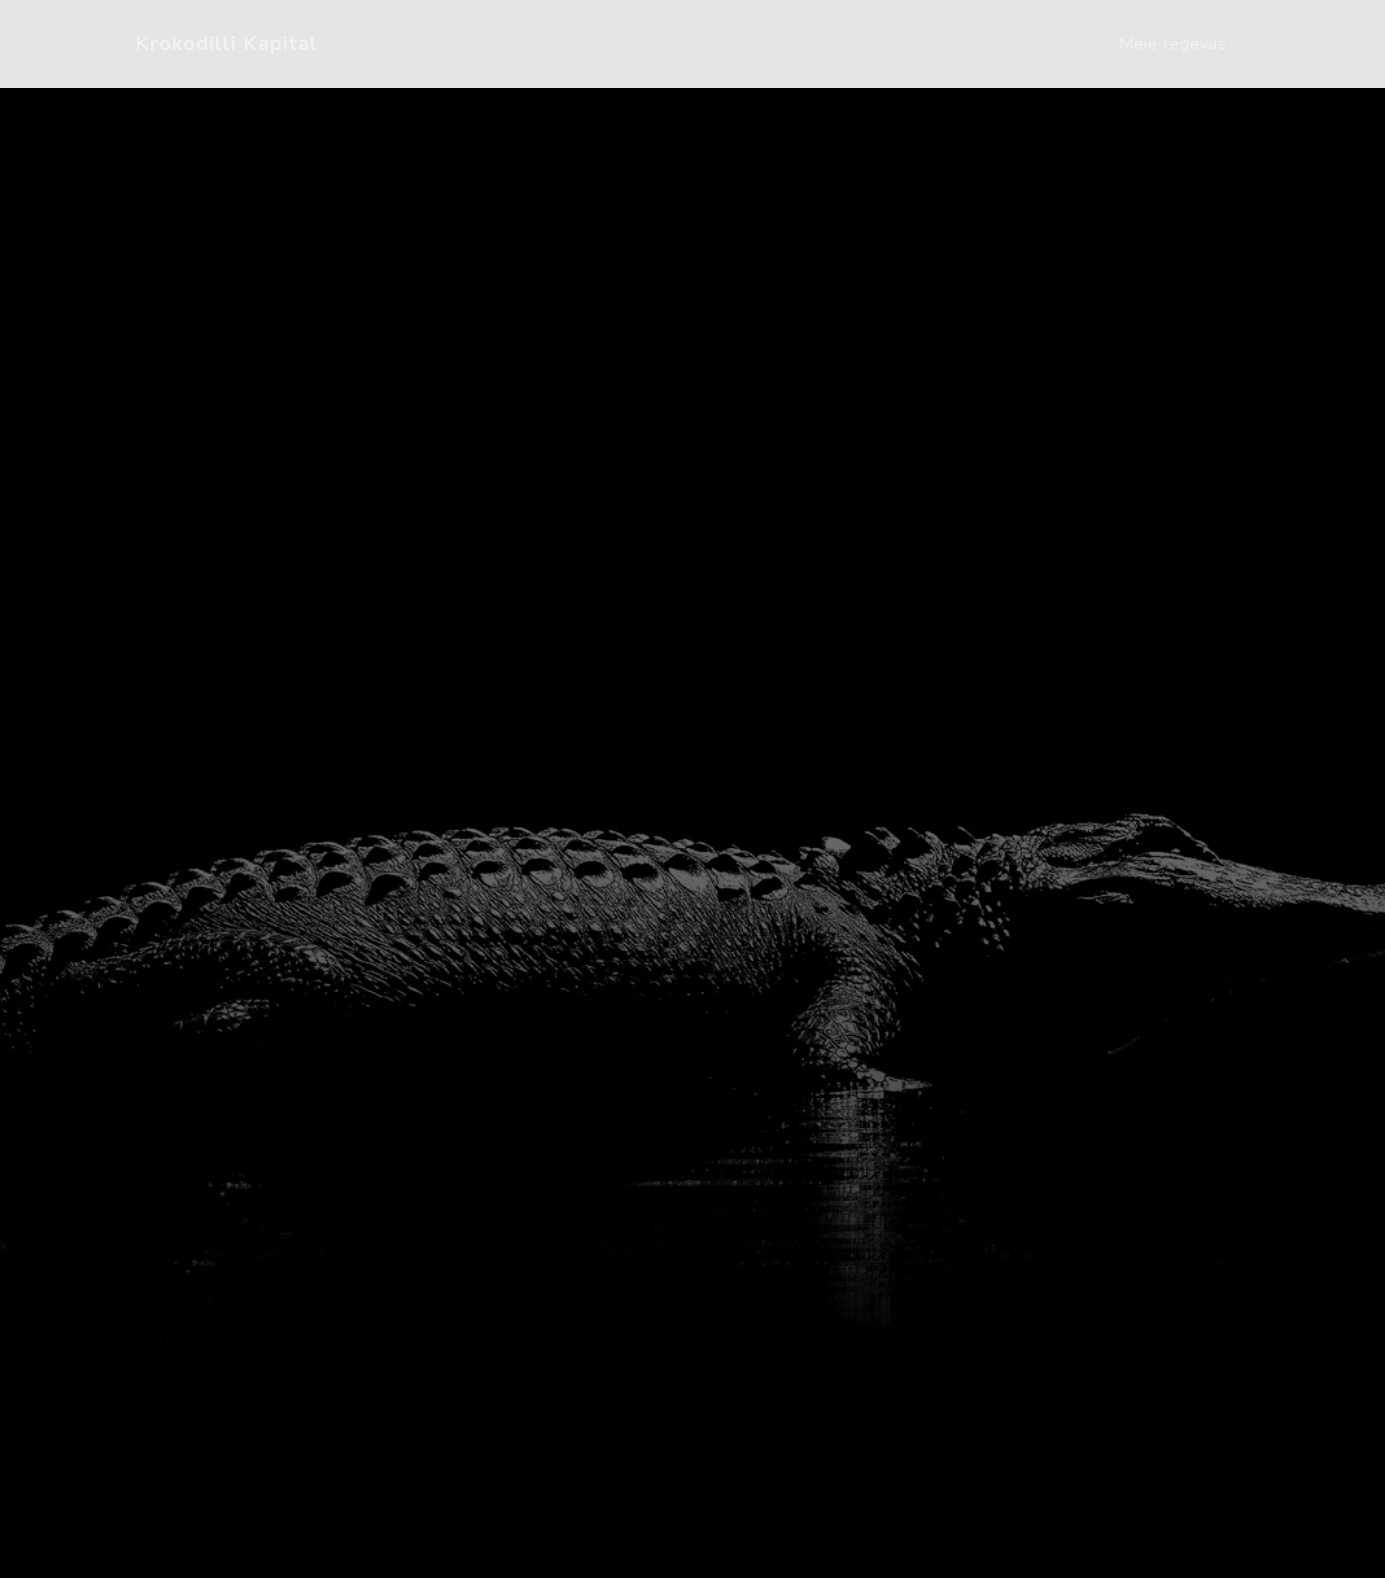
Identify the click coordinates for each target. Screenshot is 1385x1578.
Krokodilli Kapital (226, 43)
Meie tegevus (1173, 44)
